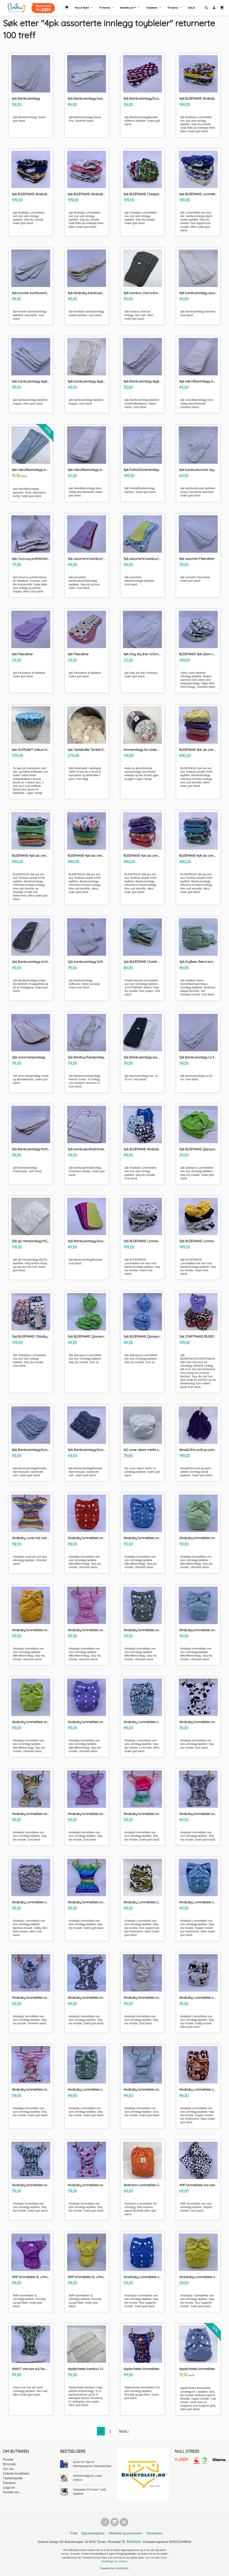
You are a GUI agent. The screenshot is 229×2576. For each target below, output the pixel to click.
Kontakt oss (11, 2492)
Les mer (150, 2557)
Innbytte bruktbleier (16, 2473)
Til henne (104, 7)
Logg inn (9, 2487)
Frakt (73, 2533)
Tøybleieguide (13, 2478)
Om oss (8, 2468)
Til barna (173, 7)
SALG (191, 7)
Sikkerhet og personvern (125, 2533)
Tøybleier (151, 7)
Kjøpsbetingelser (93, 2533)
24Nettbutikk (122, 2568)
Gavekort (9, 2483)
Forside (8, 2459)
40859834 (133, 2541)
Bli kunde (9, 2464)
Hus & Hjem (82, 7)
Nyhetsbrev (154, 2533)
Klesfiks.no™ (128, 7)
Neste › (124, 2431)
